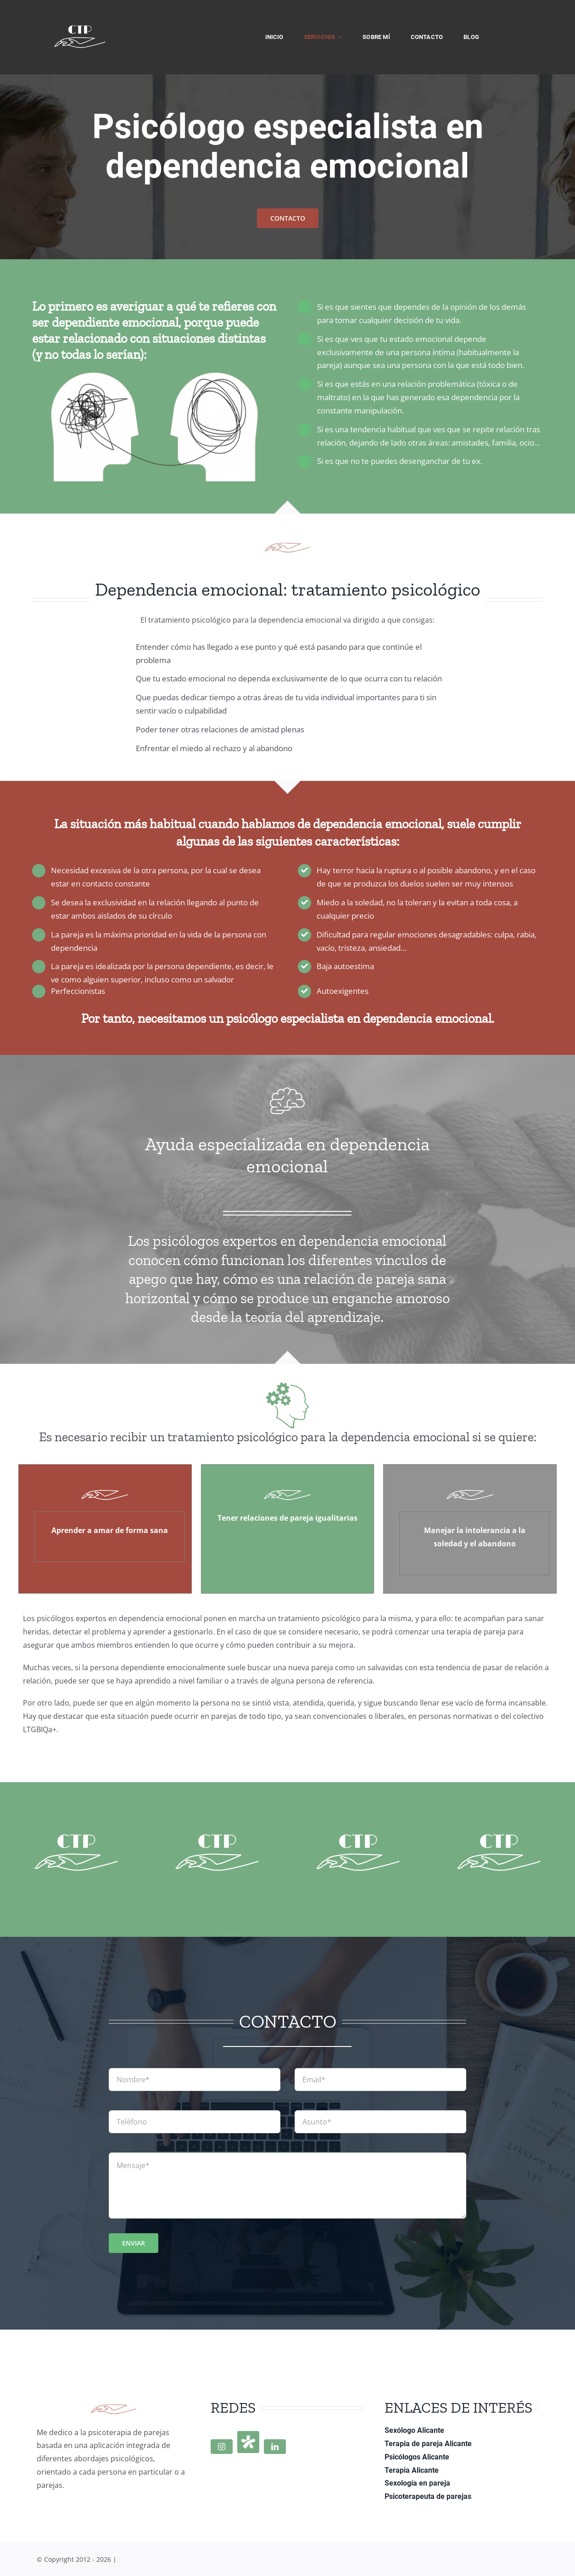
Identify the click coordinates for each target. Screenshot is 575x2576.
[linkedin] (275, 2446)
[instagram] (222, 2446)
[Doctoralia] (248, 2442)
